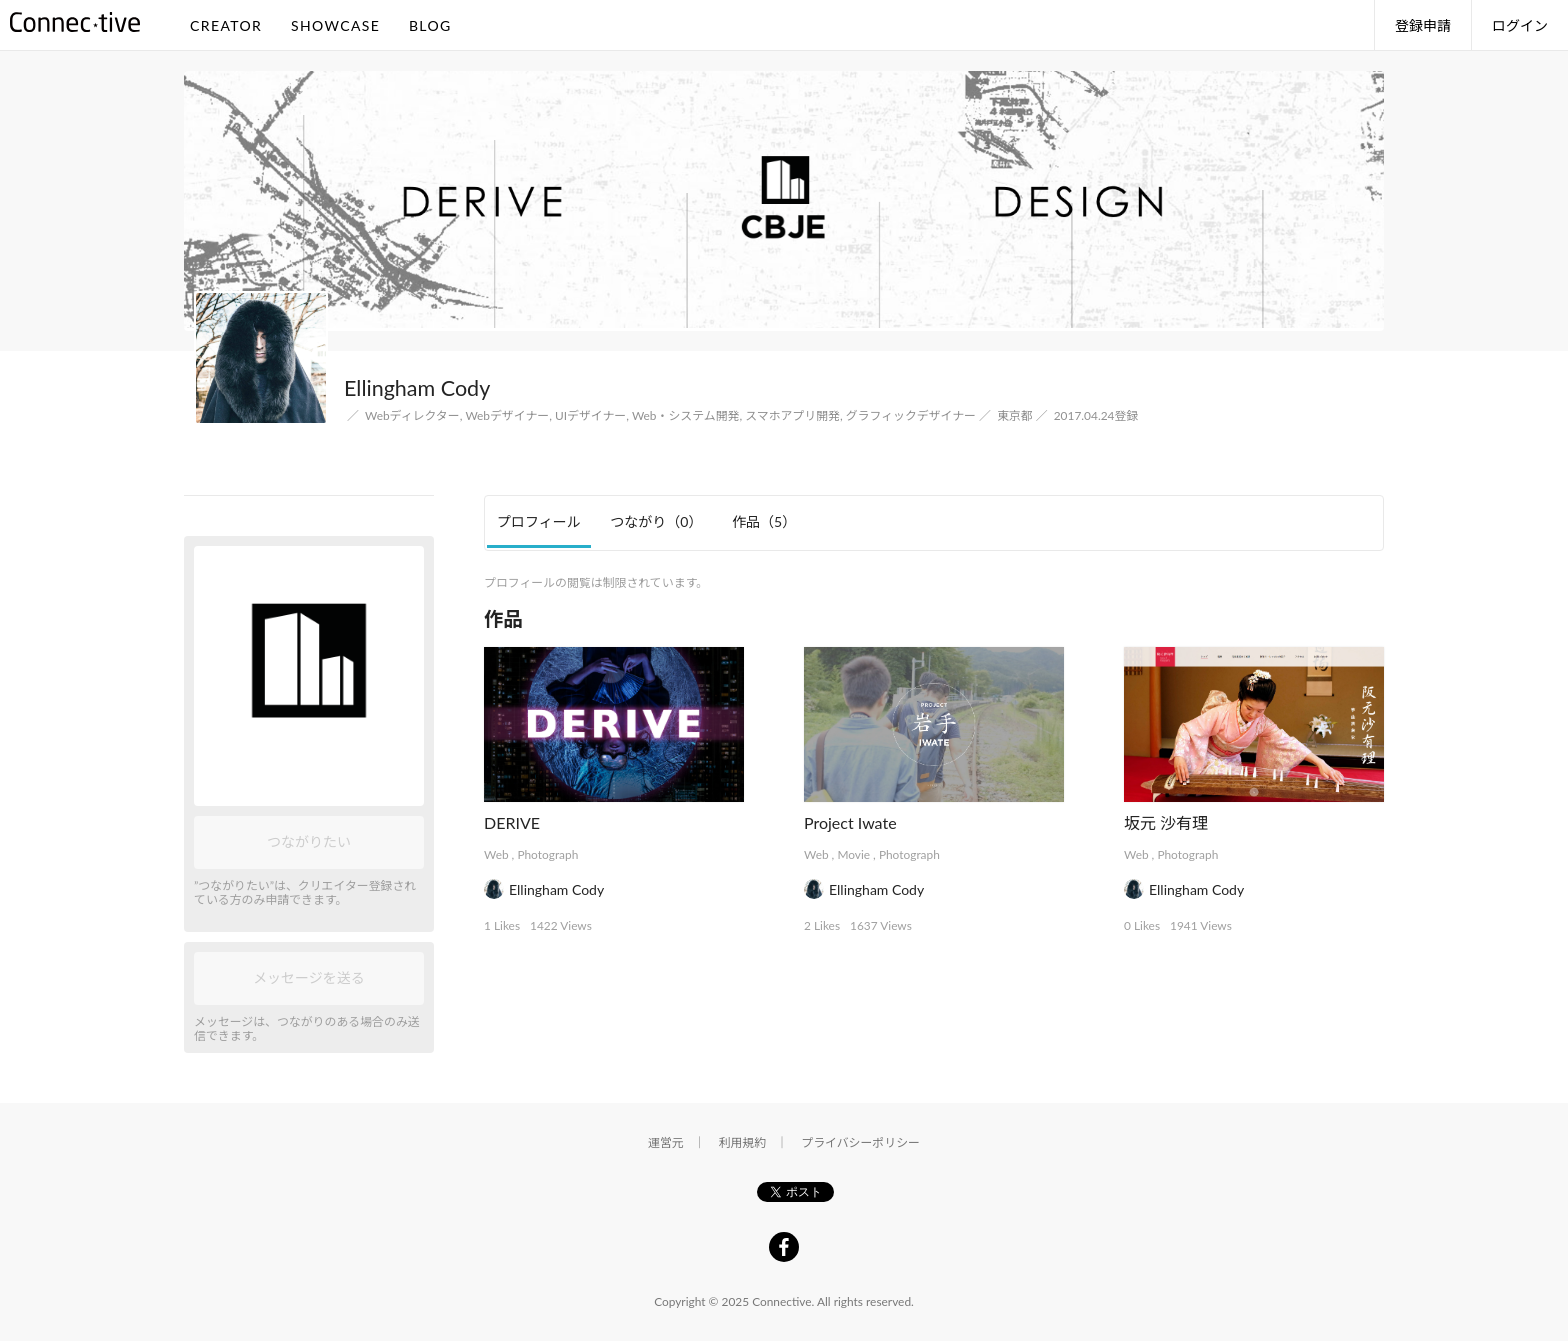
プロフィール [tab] (539, 521)
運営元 (666, 1142)
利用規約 (743, 1142)
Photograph (547, 854)
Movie (853, 854)
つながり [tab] (656, 521)
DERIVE (512, 822)
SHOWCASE (335, 25)
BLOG (430, 25)
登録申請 (1423, 25)
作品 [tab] (764, 521)
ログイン (1520, 25)
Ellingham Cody (556, 889)
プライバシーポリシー (860, 1142)
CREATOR (226, 25)
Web (496, 854)
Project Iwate (850, 822)
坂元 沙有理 (1166, 822)
